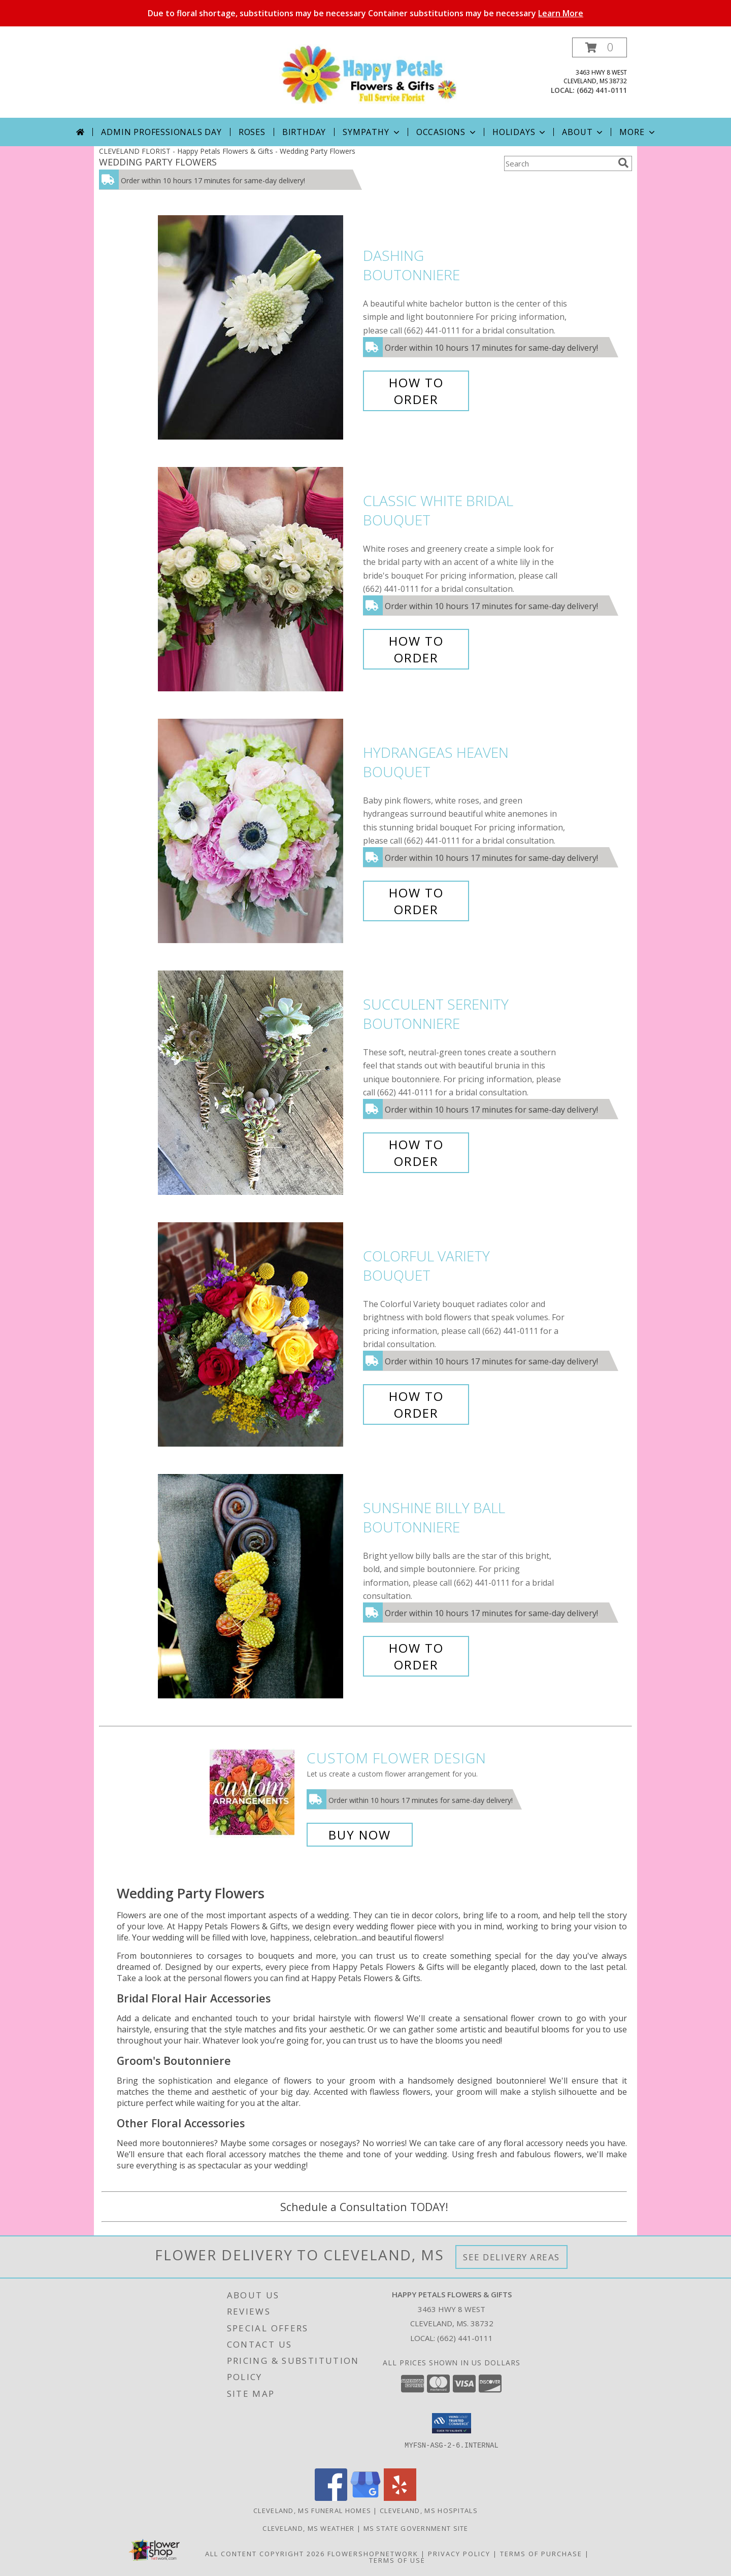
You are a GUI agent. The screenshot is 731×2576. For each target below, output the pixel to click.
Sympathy (372, 132)
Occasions (447, 132)
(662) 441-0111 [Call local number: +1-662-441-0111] (602, 90)
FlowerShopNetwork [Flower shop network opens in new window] (372, 2553)
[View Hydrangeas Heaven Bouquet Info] (258, 831)
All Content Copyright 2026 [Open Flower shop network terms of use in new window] (265, 2553)
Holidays (519, 132)
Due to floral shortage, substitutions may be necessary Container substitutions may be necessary (365, 13)
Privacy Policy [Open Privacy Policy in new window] (459, 2553)
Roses (252, 132)
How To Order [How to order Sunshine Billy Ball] (416, 1656)
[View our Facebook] (331, 2498)
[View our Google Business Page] (365, 2498)
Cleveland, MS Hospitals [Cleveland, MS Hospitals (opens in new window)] (429, 2510)
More (637, 132)
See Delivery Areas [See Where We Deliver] (511, 2257)
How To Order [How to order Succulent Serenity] (416, 1152)
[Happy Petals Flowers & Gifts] (369, 74)
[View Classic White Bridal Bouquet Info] (258, 579)
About (583, 132)
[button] (599, 47)
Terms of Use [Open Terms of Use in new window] (397, 2560)
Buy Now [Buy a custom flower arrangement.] (359, 1834)
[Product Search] (559, 163)
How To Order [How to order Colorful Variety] (416, 1404)
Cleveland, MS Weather (308, 2528)
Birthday (304, 132)
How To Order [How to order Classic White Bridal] (416, 649)
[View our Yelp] (400, 2498)
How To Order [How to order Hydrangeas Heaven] (416, 901)
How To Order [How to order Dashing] (416, 391)
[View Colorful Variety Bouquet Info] (258, 1335)
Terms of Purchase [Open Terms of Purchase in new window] (541, 2553)
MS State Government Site (416, 2528)
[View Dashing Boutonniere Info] (258, 327)
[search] (623, 163)
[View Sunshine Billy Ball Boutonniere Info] (258, 1586)
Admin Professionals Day (161, 132)
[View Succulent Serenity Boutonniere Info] (258, 1083)
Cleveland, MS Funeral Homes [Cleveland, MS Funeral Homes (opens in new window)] (312, 2510)
